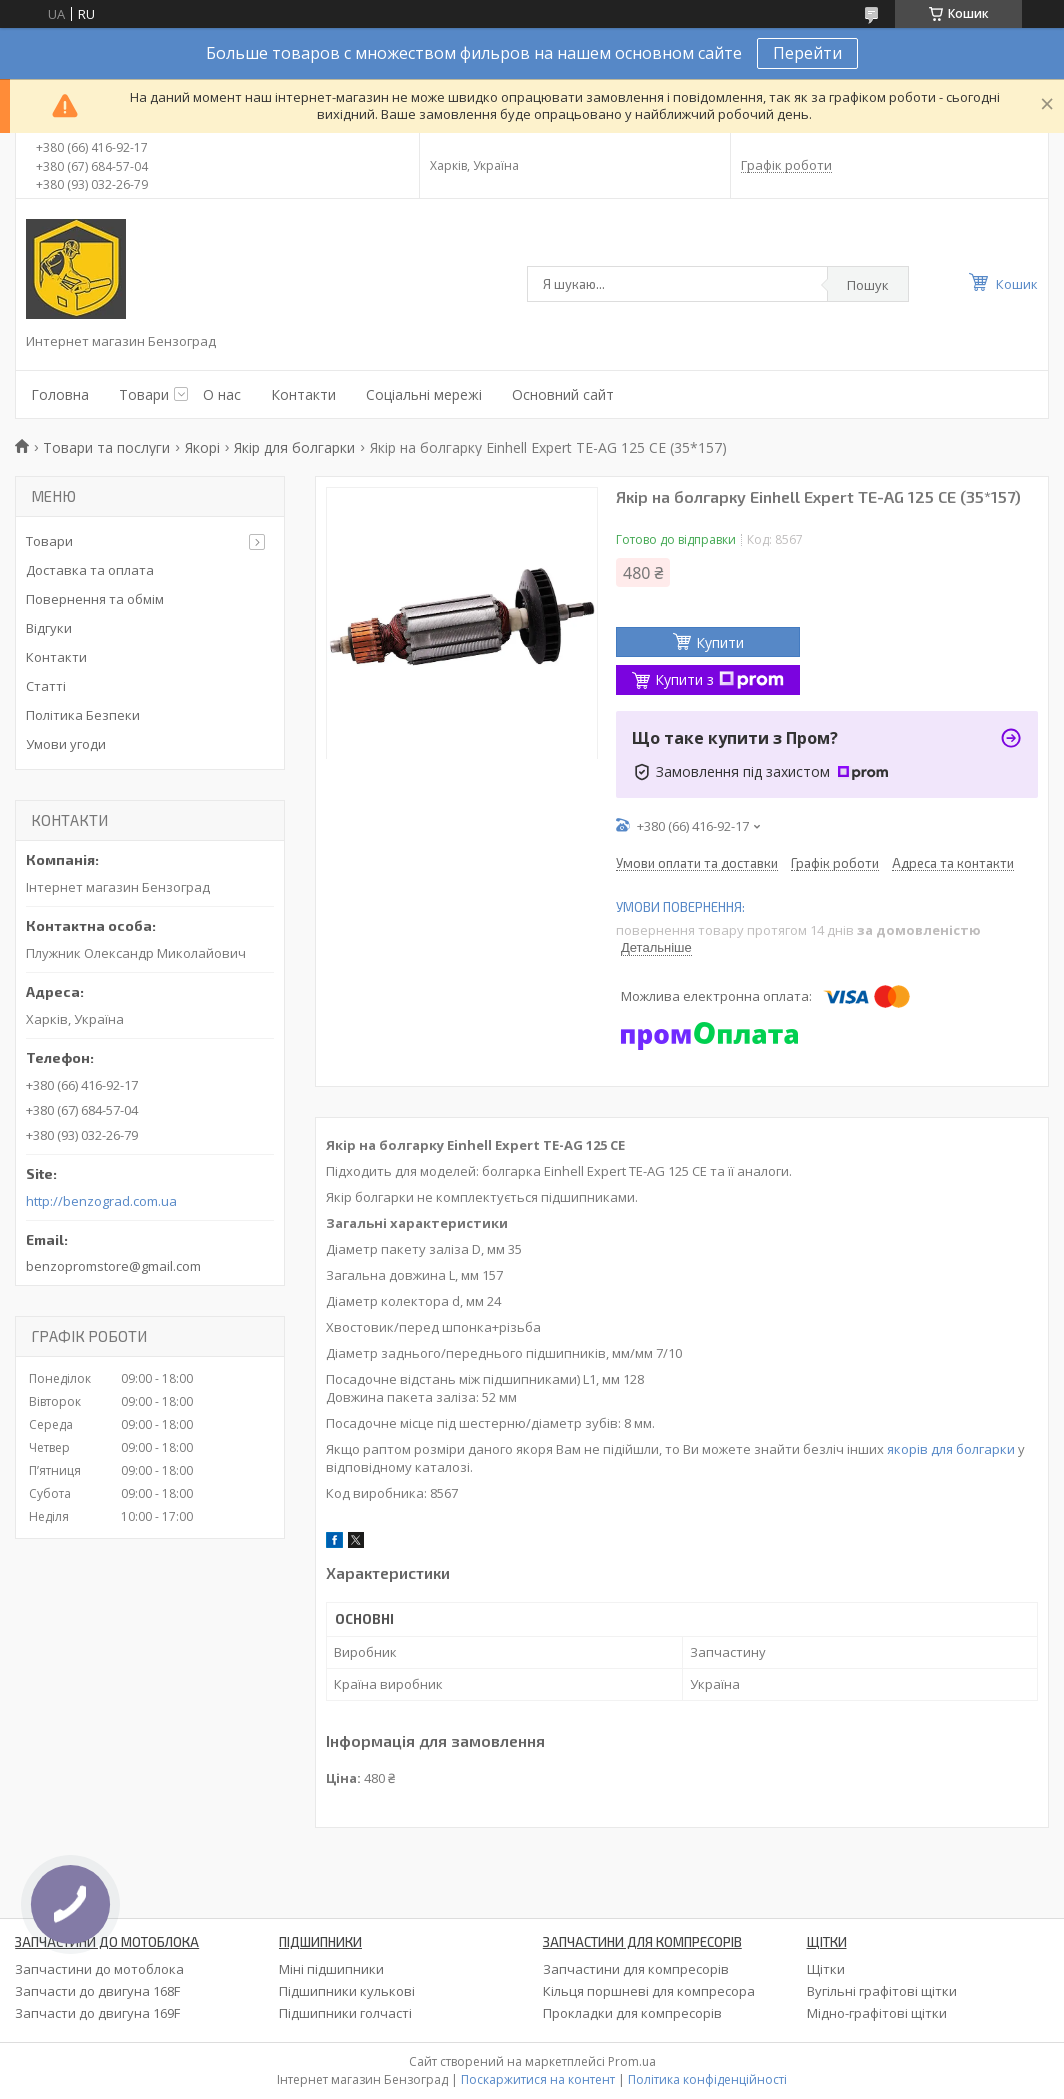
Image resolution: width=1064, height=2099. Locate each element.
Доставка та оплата (90, 570)
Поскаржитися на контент (538, 2079)
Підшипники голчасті (345, 2013)
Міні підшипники (331, 1969)
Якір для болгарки (294, 447)
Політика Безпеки (83, 715)
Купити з (719, 679)
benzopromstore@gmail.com (113, 1266)
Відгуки (49, 628)
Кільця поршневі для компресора (649, 1991)
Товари (144, 394)
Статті (46, 686)
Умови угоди (66, 744)
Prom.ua (632, 2061)
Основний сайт (563, 394)
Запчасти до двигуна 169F (97, 2013)
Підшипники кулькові (347, 1991)
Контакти (303, 394)
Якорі (202, 447)
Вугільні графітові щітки (882, 1991)
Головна (60, 394)
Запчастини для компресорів (636, 1969)
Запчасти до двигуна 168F (97, 1991)
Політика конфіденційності (707, 2079)
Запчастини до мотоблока (99, 1969)
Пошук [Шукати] (868, 285)
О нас (222, 394)
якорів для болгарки (951, 1449)
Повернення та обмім (95, 599)
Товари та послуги (106, 447)
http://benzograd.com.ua (101, 1201)
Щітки (826, 1969)
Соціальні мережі (424, 394)
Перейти (807, 53)
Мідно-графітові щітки (877, 2013)
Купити (720, 642)
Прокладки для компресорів (632, 2013)
